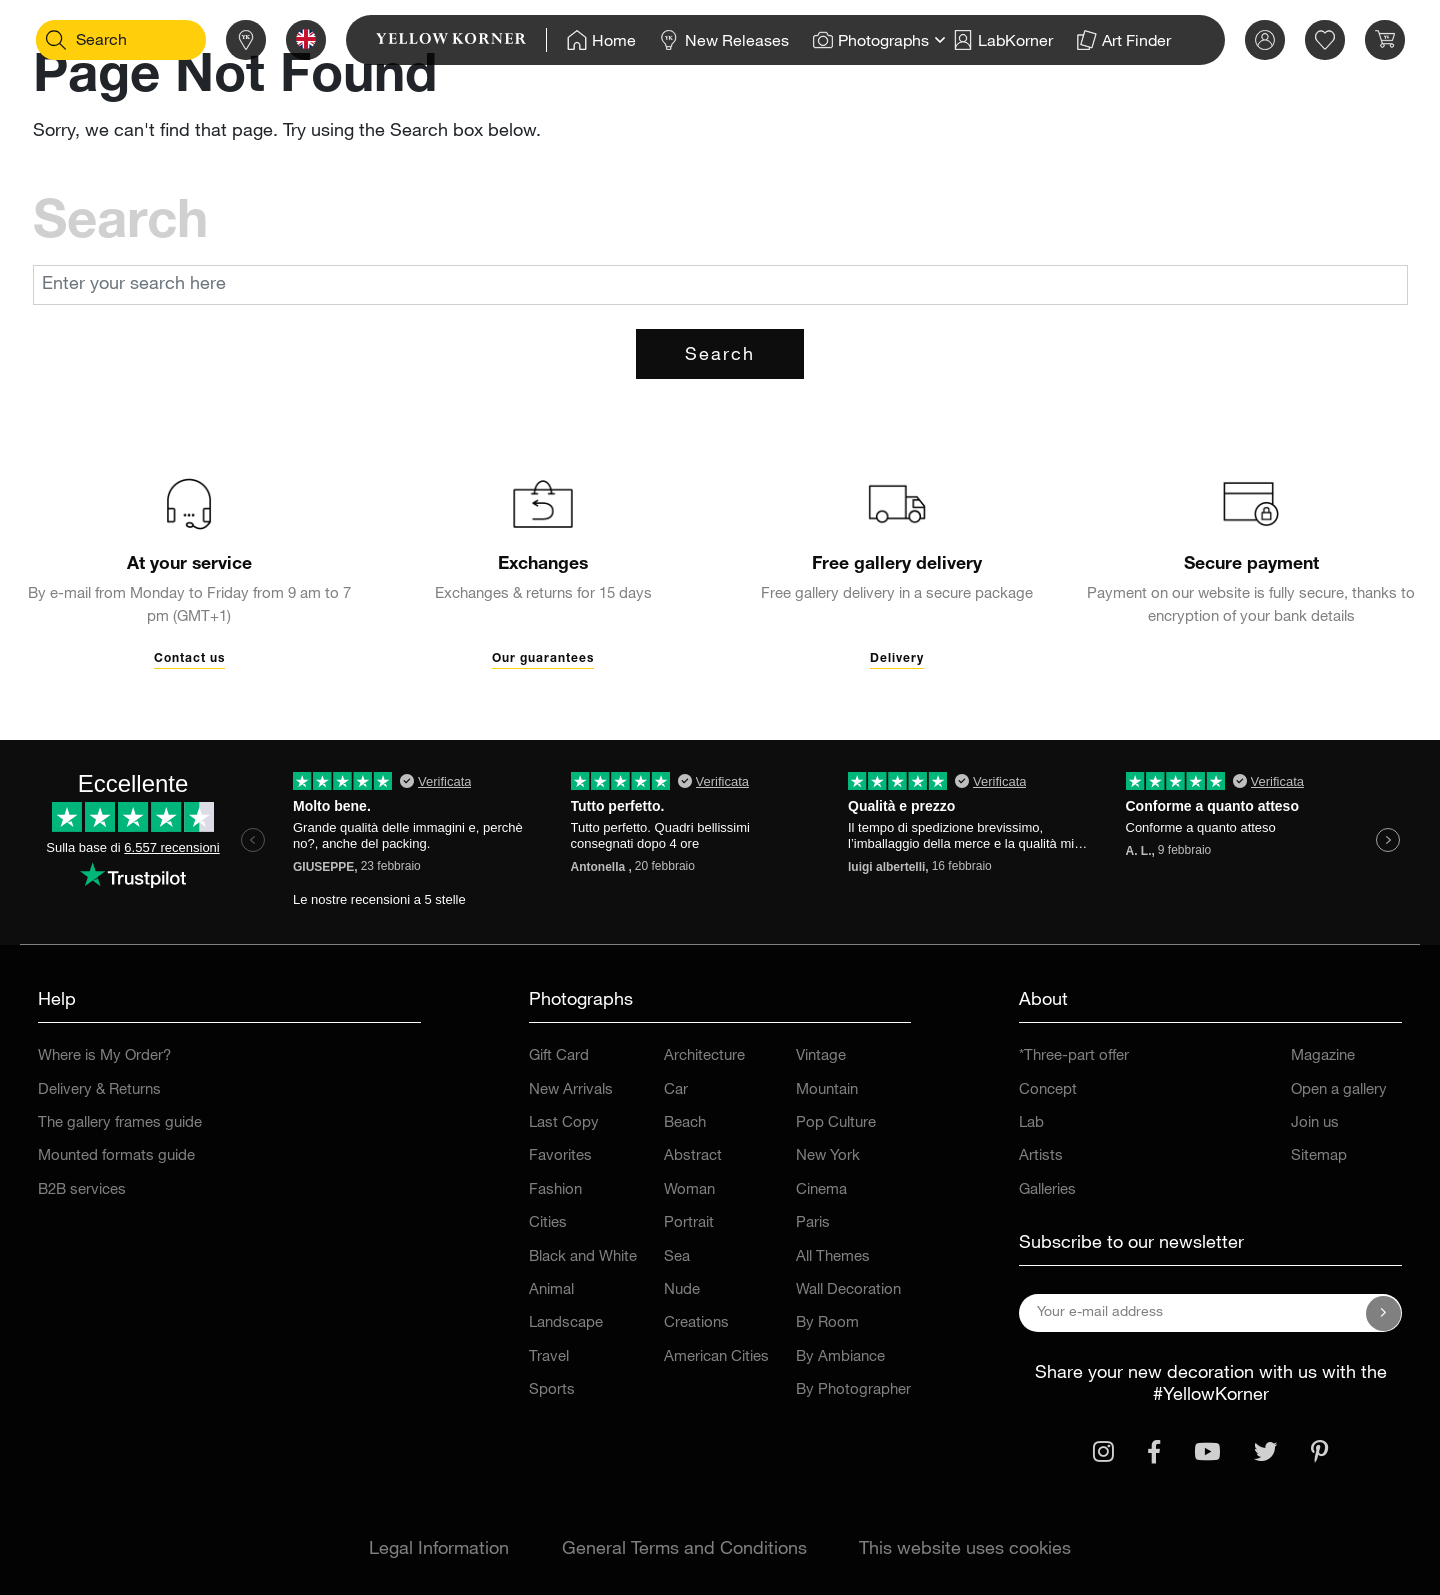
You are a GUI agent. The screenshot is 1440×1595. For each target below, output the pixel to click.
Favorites (560, 1156)
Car (676, 1090)
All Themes (833, 1257)
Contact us (189, 659)
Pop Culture (836, 1123)
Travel (549, 1357)
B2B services (82, 1190)
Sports (552, 1390)
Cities (548, 1223)
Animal (551, 1290)
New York (828, 1156)
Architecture (704, 1056)
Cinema (821, 1190)
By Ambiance (840, 1357)
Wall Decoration (848, 1290)
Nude (682, 1290)
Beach (685, 1123)
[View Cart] (1353, 40)
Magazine (1323, 1056)
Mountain (827, 1090)
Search (720, 356)
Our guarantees (543, 659)
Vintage (821, 1056)
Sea (677, 1257)
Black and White (583, 1257)
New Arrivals (571, 1090)
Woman (689, 1190)
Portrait (689, 1223)
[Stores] (214, 40)
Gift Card (559, 1056)
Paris (813, 1223)
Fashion (555, 1190)
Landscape (566, 1323)
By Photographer (853, 1390)
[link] (429, 40)
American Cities (716, 1357)
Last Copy (564, 1123)
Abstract (693, 1156)
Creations (696, 1323)
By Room (827, 1323)
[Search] (87, 40)
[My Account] (1233, 40)
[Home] (569, 40)
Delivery (897, 659)
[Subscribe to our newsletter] (1384, 1313)
